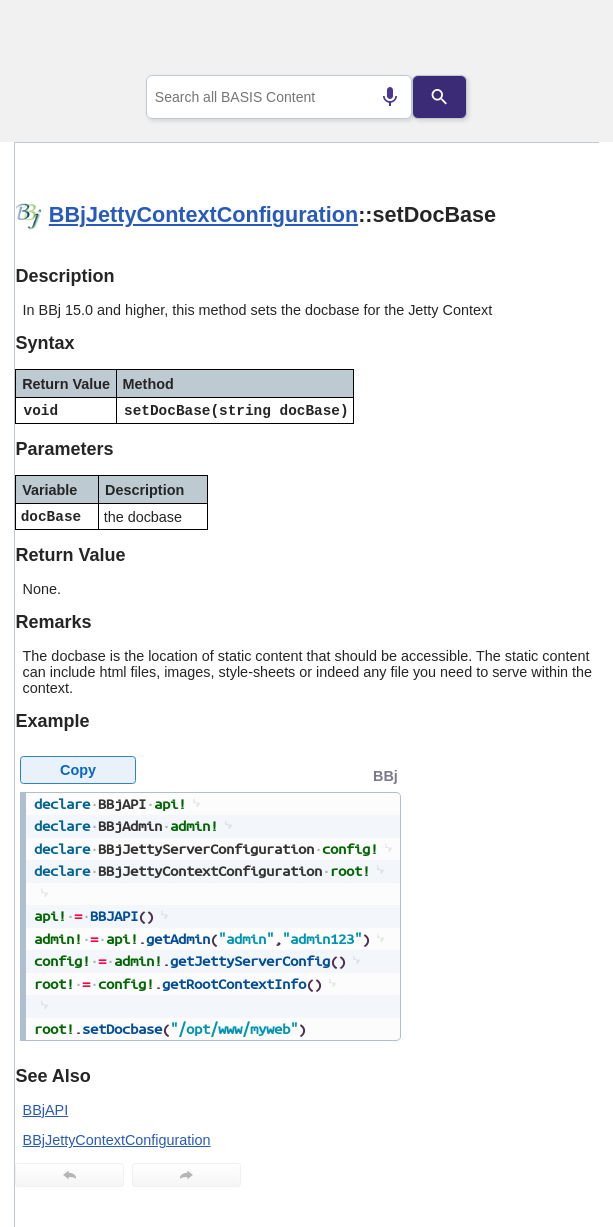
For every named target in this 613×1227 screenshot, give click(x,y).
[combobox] (279, 97)
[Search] (439, 97)
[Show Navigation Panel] (558, 41)
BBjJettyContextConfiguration (203, 214)
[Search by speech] (390, 97)
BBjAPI (46, 1110)
